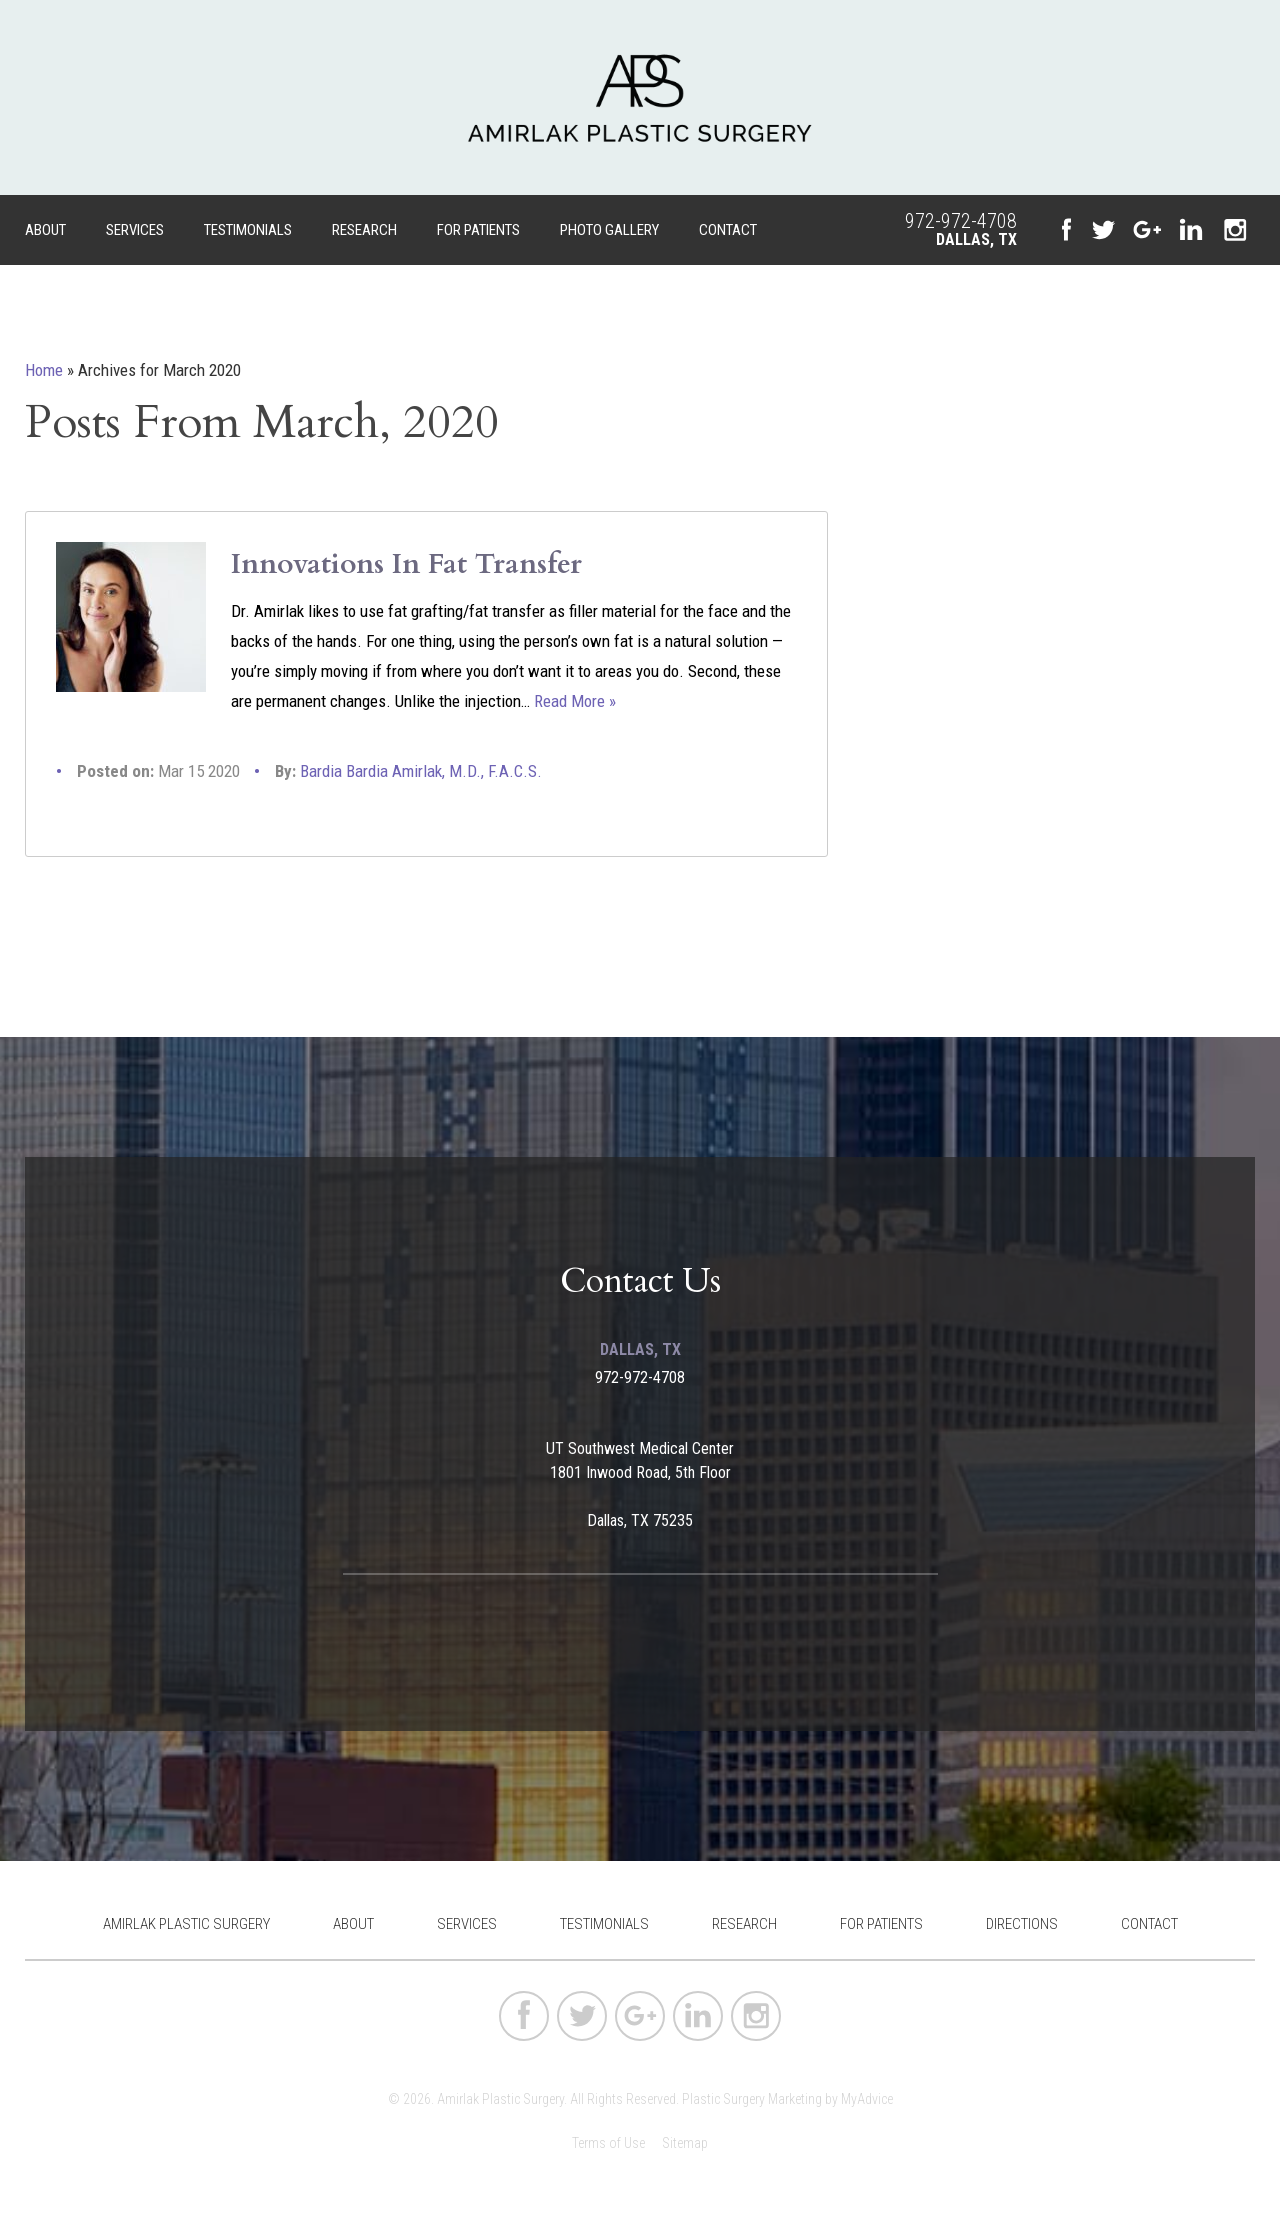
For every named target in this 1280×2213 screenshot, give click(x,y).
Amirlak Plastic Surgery (186, 1924)
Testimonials (248, 230)
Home (44, 370)
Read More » (575, 701)
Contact (728, 230)
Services (135, 230)
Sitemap (685, 2143)
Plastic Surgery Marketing (752, 2099)
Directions (1022, 1924)
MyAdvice (867, 2099)
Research (364, 230)
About (45, 230)
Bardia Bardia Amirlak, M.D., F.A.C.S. (421, 771)
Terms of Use (608, 2143)
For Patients (478, 230)
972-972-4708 (961, 221)
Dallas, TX (976, 239)
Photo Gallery (609, 230)
